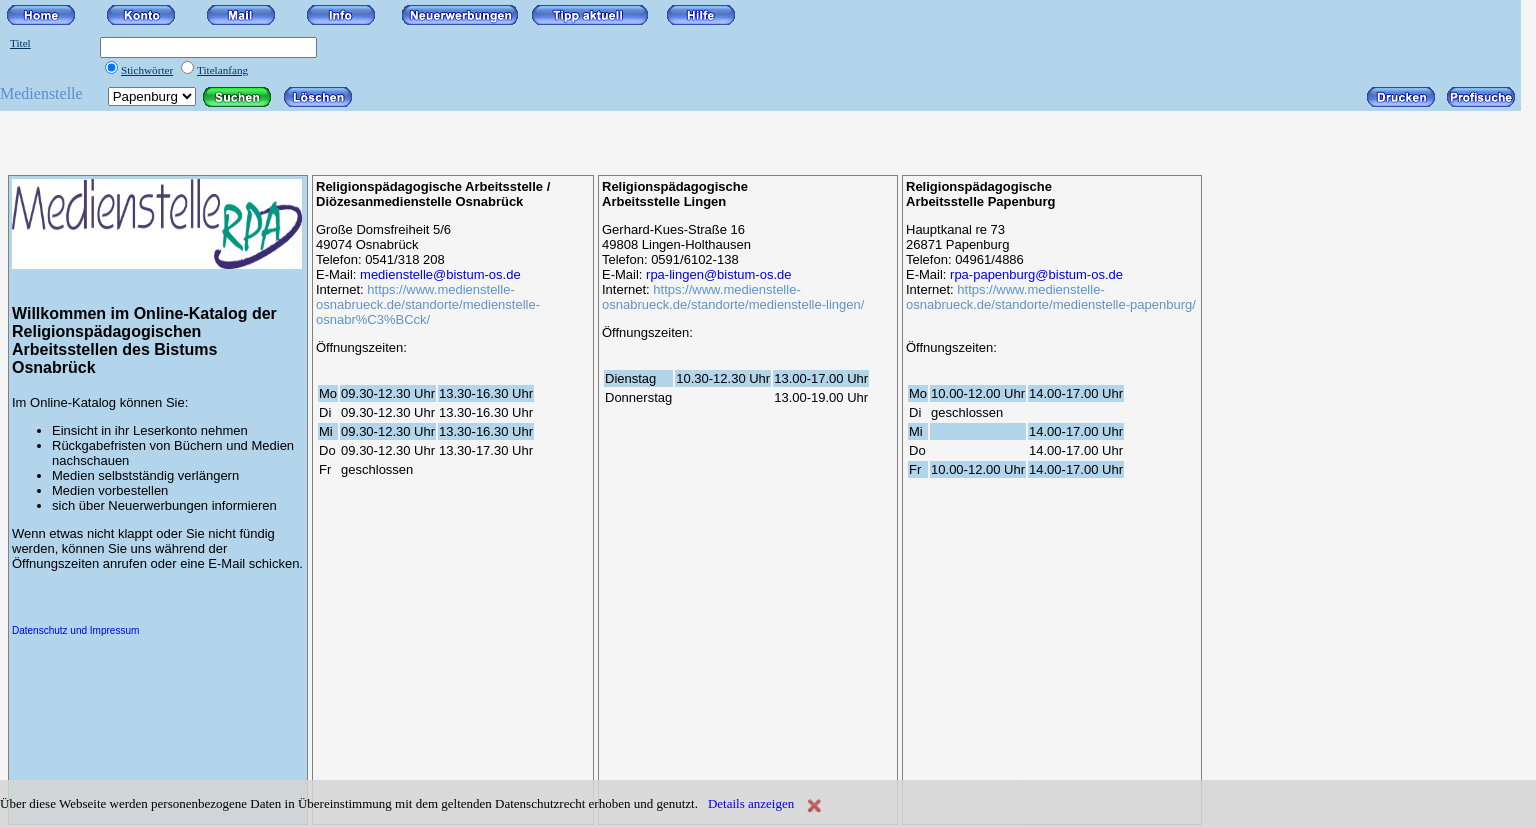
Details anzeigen (751, 803)
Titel (20, 43)
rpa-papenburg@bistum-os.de (1036, 274)
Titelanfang (222, 70)
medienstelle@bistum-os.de (440, 274)
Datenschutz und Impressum (75, 630)
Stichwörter (147, 70)
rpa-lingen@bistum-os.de (718, 274)
